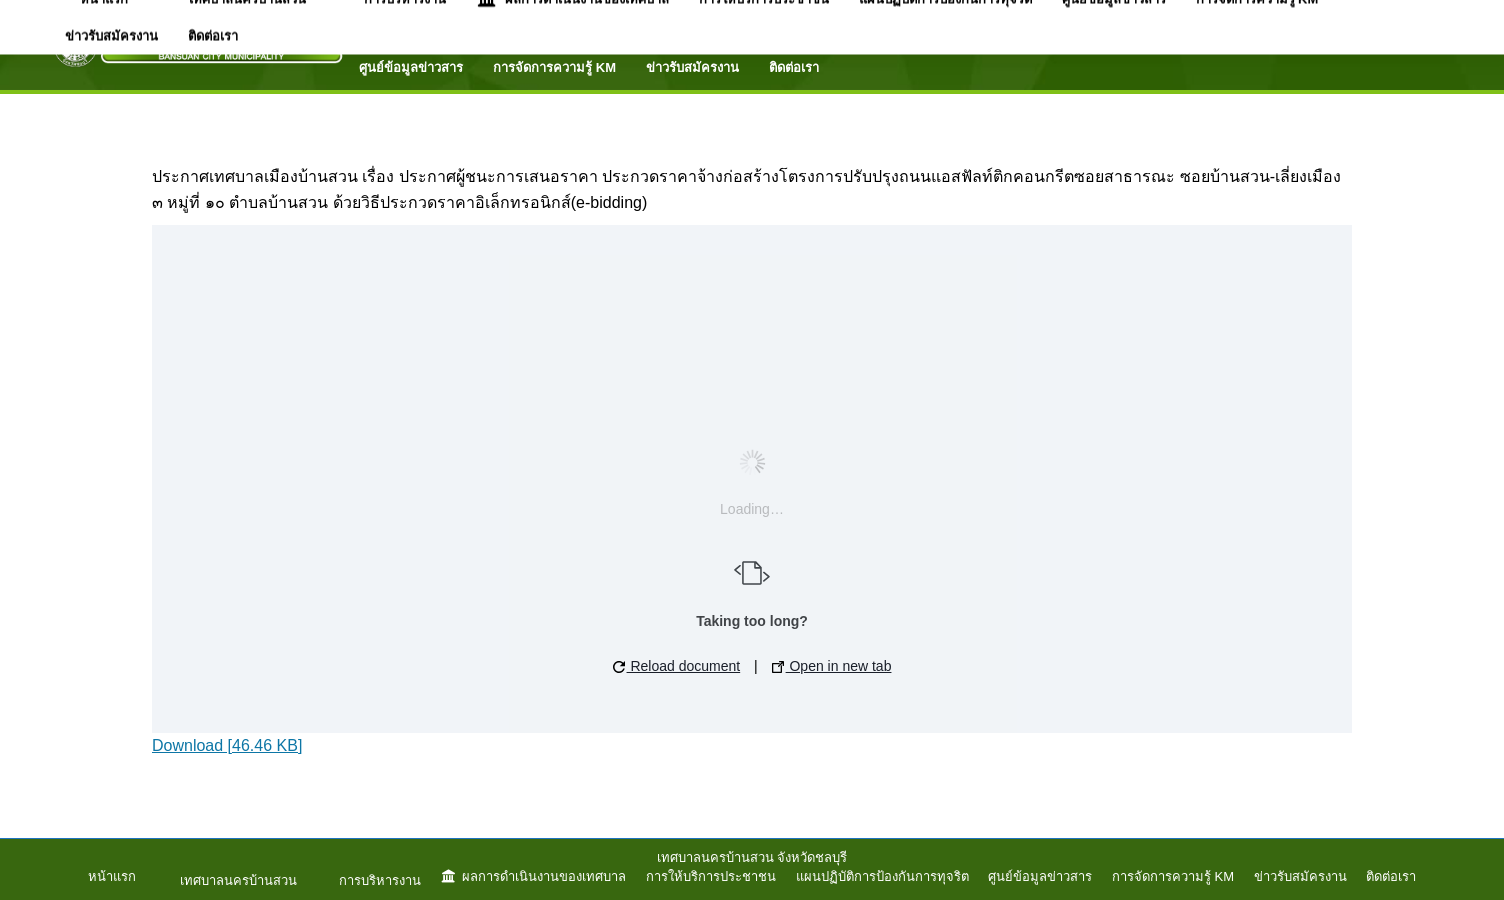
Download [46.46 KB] (227, 745)
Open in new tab (832, 666)
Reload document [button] (677, 666)
